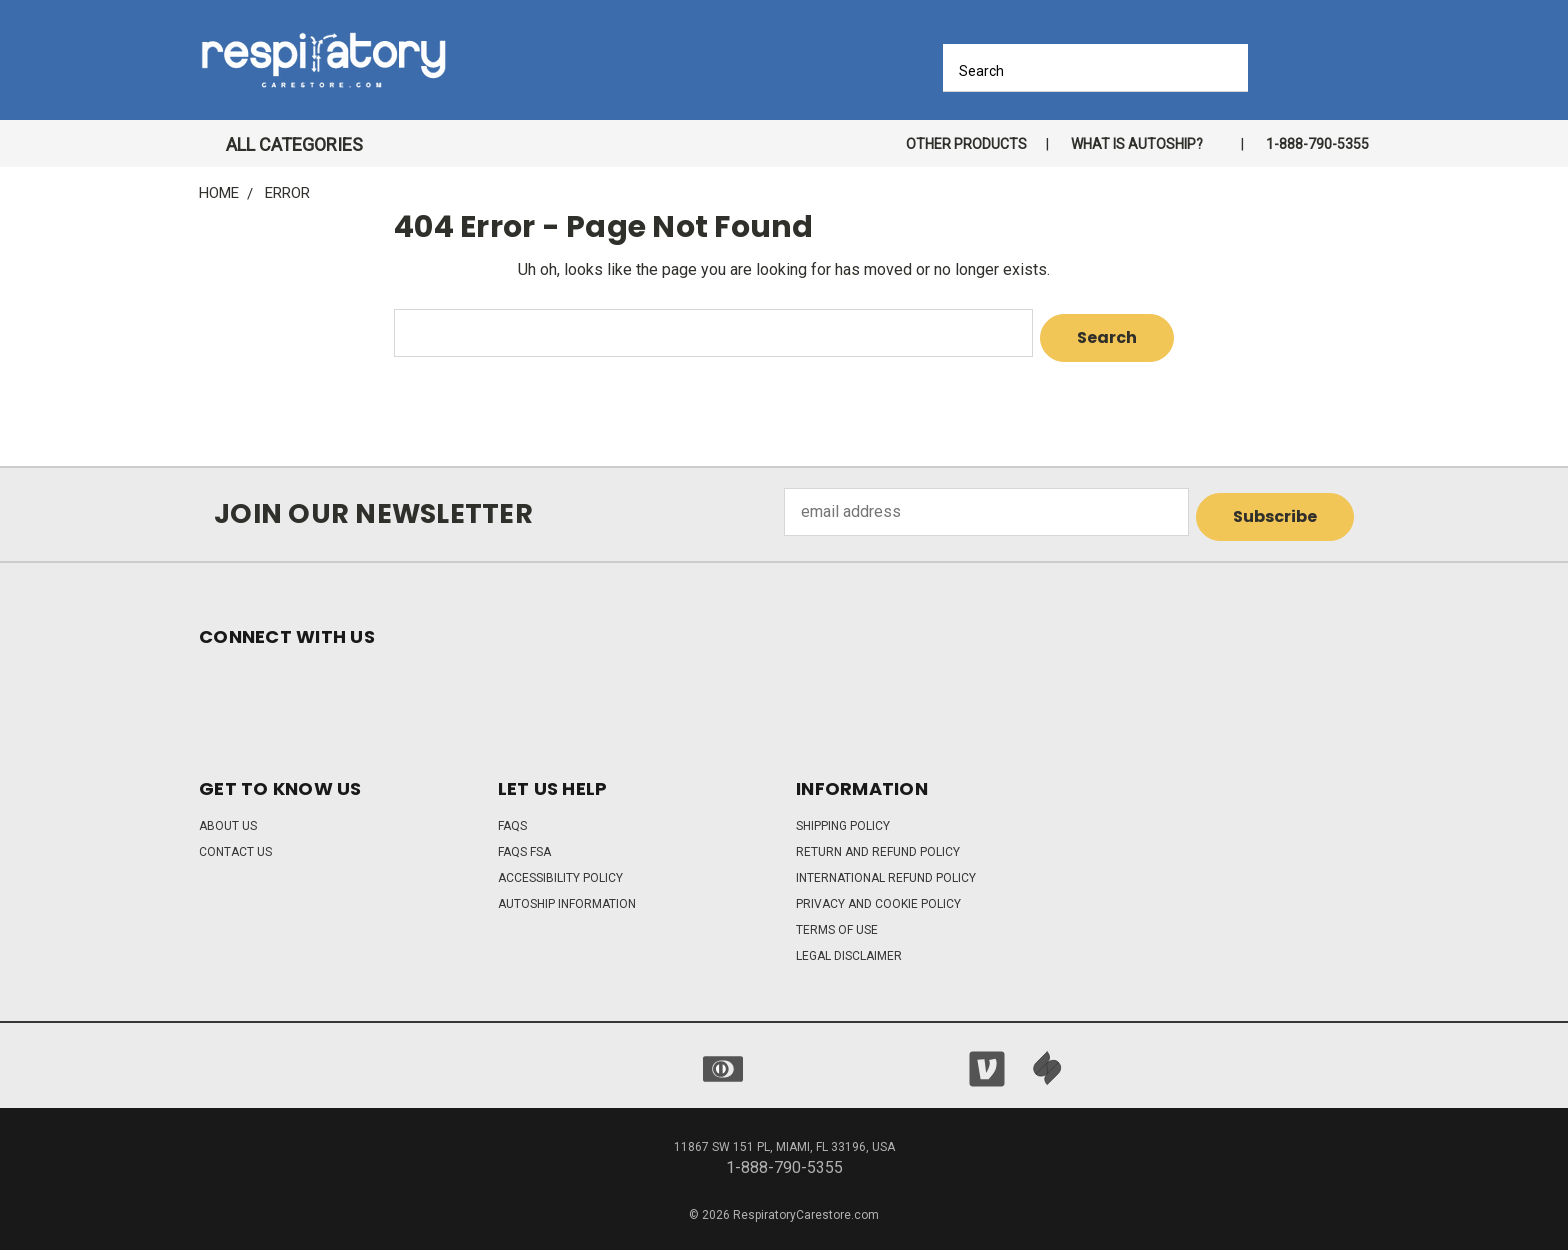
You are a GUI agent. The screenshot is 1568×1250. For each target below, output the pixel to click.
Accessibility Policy (560, 868)
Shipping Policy (843, 816)
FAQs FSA (524, 842)
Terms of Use (837, 920)
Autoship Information (567, 894)
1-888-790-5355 (1317, 144)
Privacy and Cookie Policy (878, 894)
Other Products (966, 144)
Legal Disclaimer (849, 946)
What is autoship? (1137, 144)
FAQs (512, 816)
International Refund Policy (886, 868)
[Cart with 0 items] (1361, 65)
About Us (228, 816)
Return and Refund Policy (878, 842)
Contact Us (235, 842)
